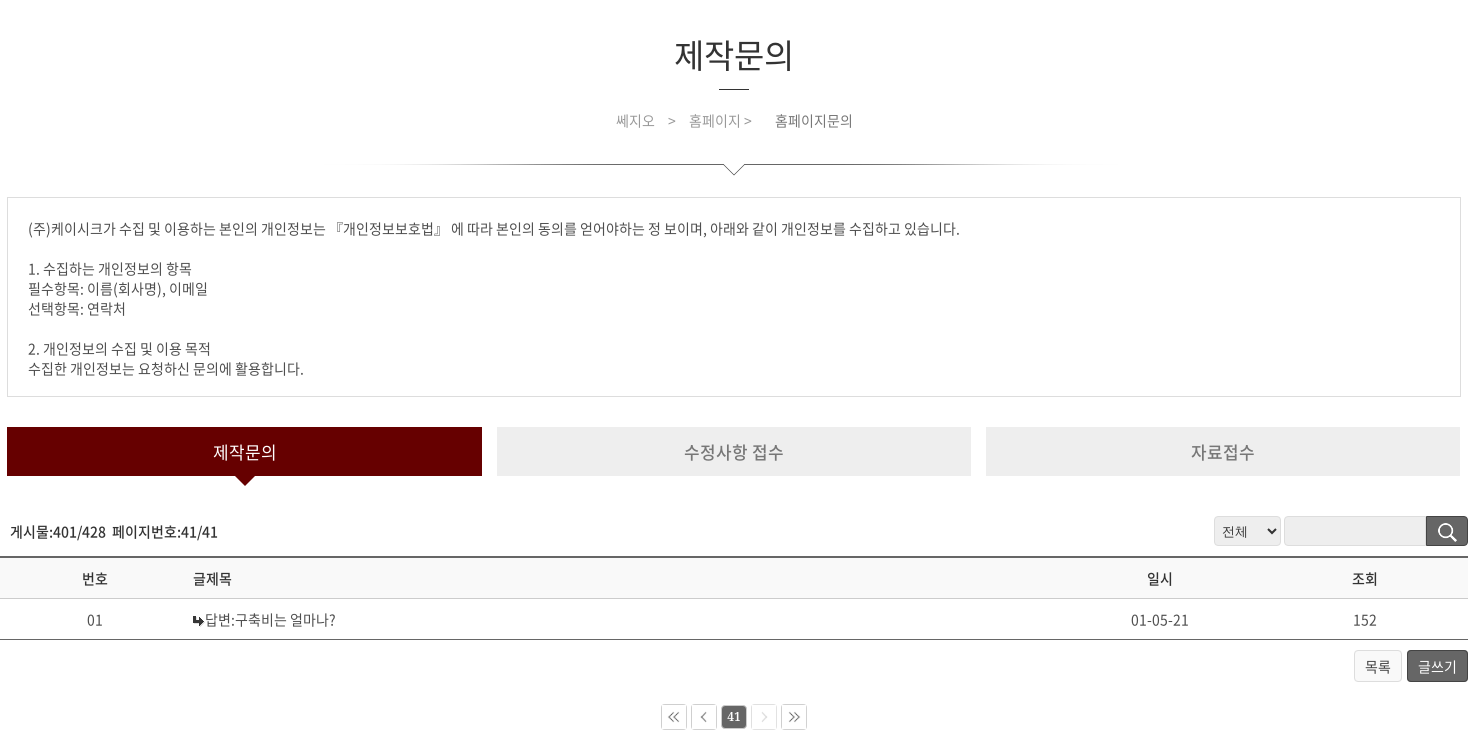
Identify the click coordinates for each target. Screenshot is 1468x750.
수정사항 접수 (734, 451)
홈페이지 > (722, 120)
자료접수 (1223, 451)
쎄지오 (635, 120)
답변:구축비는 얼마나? (270, 619)
